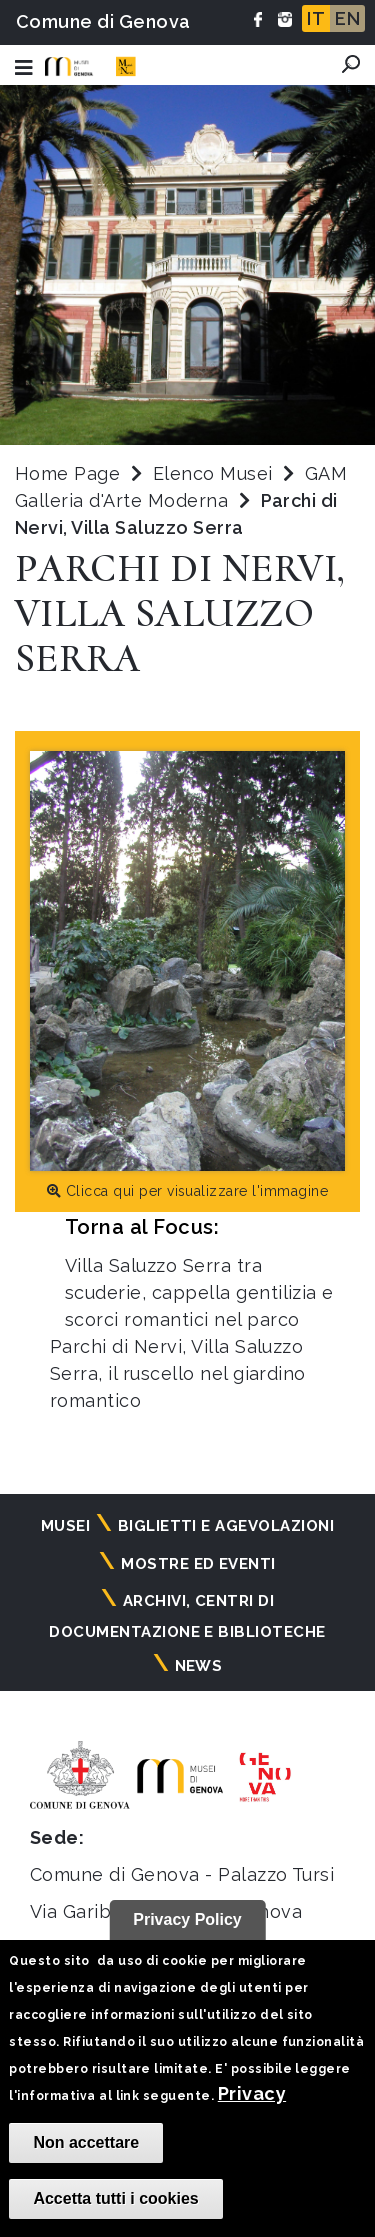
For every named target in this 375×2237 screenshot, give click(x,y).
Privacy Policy (187, 1919)
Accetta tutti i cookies (115, 2198)
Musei (65, 1526)
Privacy (252, 2093)
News (199, 1666)
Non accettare (86, 2142)
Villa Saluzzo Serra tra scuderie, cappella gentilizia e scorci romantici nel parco (199, 1292)
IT (316, 18)
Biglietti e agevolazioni (226, 1526)
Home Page (67, 473)
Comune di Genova (103, 21)
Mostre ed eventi (198, 1564)
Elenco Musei (213, 473)
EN (347, 18)
